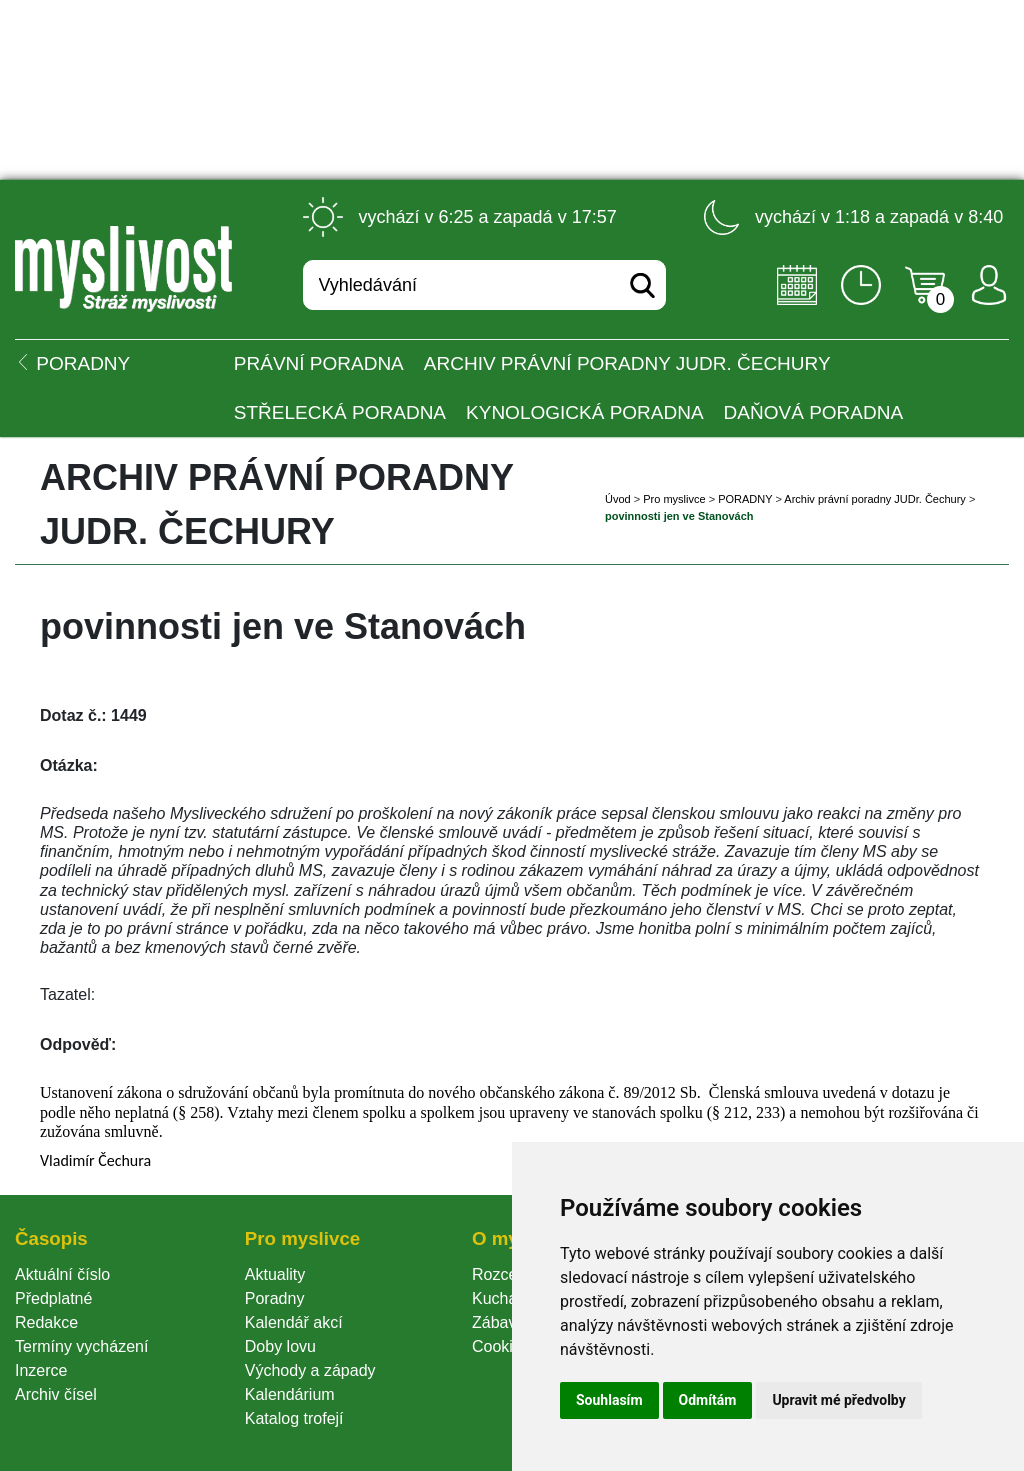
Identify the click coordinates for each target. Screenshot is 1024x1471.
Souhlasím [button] (609, 1400)
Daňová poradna (813, 412)
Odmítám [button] (708, 1400)
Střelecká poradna (340, 412)
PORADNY (745, 499)
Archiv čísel (56, 1394)
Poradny (275, 1298)
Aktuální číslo (62, 1274)
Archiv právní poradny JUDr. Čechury (627, 363)
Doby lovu (280, 1346)
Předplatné (53, 1298)
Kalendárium (290, 1394)
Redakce (46, 1322)
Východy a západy (310, 1370)
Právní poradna (319, 363)
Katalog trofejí (294, 1418)
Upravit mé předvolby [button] (838, 1400)
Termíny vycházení (81, 1346)
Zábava (498, 1322)
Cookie (501, 1346)
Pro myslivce (674, 499)
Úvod (618, 499)
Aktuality (275, 1274)
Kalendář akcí (294, 1322)
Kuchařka (506, 1298)
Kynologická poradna (585, 412)
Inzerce (41, 1370)
